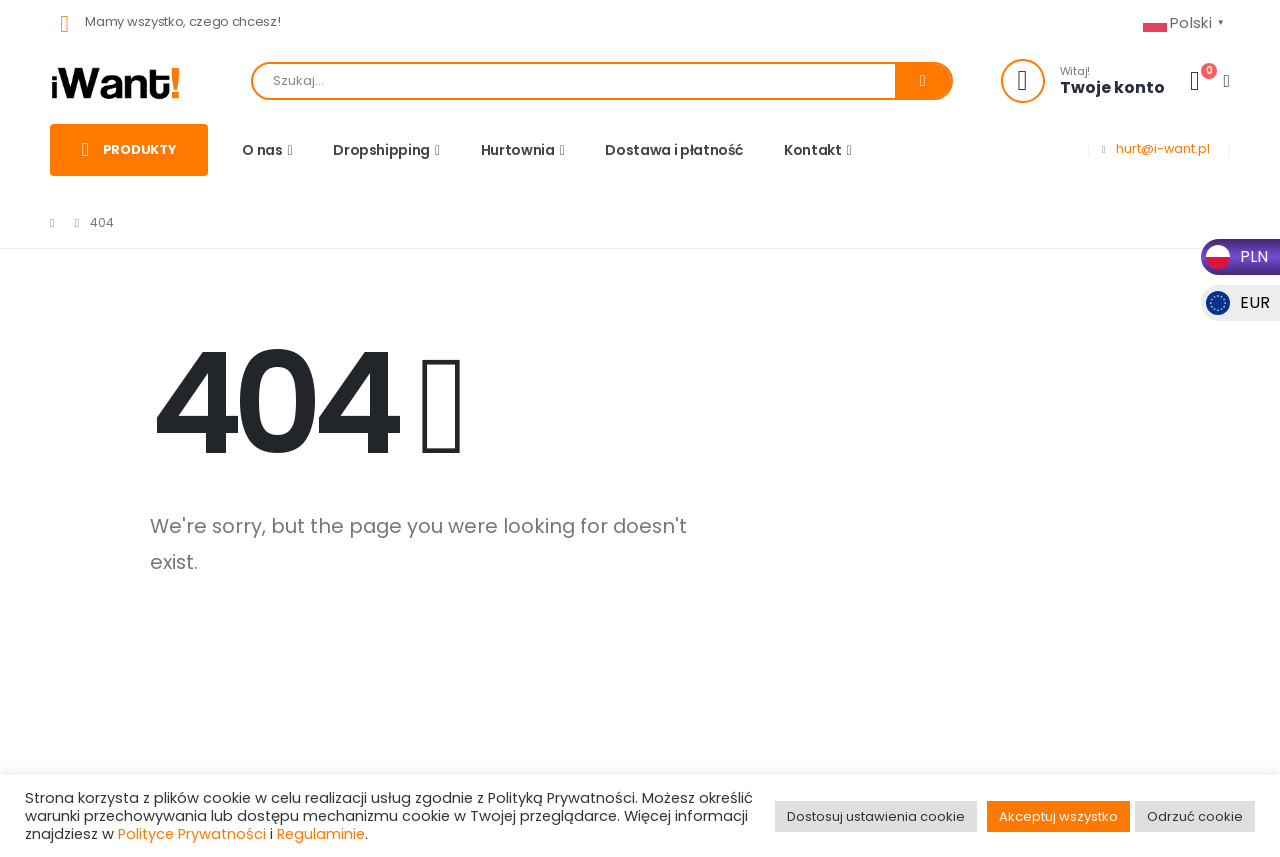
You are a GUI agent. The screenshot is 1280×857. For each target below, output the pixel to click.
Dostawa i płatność (674, 150)
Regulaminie (321, 834)
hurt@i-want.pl (1163, 148)
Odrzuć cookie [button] (1195, 816)
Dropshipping (381, 150)
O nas (262, 150)
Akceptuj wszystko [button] (1058, 816)
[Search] (923, 81)
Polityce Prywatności (192, 834)
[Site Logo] (116, 81)
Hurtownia (518, 150)
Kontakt (813, 150)
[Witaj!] (1083, 81)
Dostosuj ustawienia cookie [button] (876, 816)
